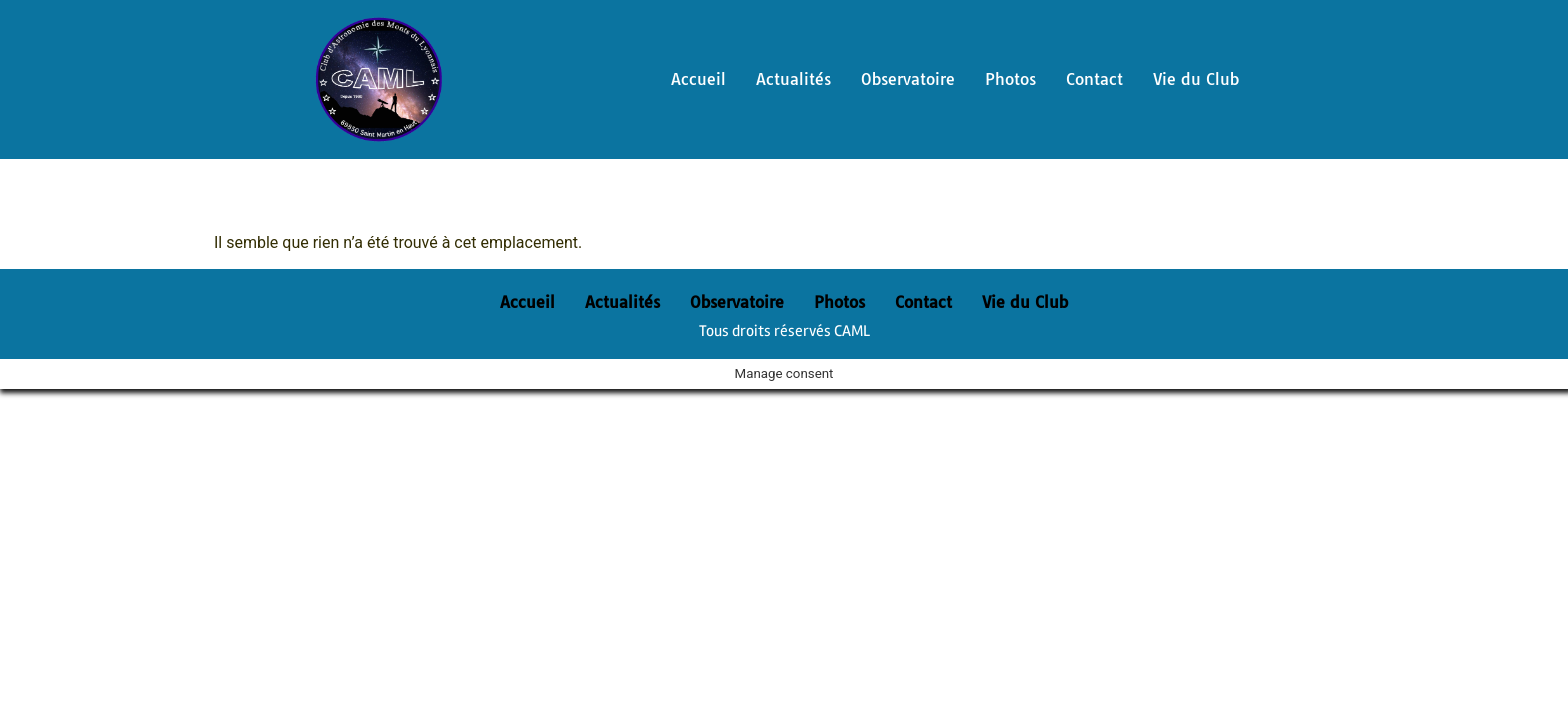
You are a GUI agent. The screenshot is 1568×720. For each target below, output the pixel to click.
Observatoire (908, 79)
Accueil (698, 79)
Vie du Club (1196, 79)
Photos (1010, 79)
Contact (1094, 79)
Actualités (793, 79)
